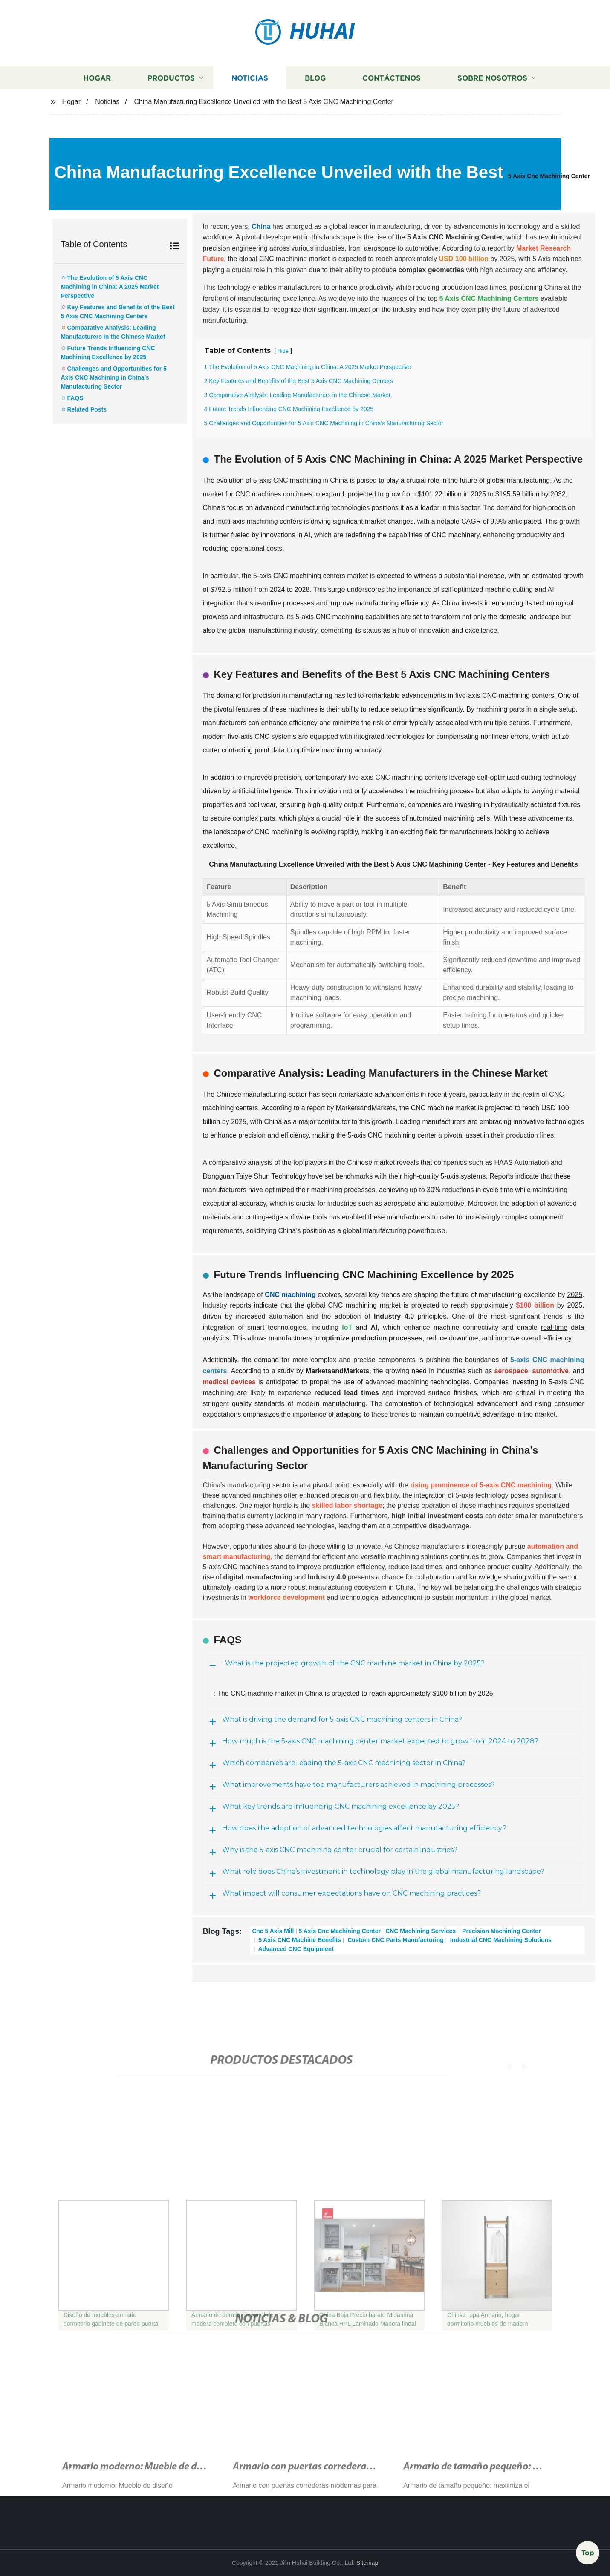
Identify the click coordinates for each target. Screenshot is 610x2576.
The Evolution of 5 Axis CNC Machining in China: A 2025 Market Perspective (110, 286)
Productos (171, 78)
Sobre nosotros (492, 78)
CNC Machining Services (420, 1931)
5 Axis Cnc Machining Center (549, 176)
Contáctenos (391, 78)
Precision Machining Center (500, 1931)
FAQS (75, 398)
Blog (315, 78)
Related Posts (87, 409)
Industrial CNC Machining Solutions (500, 1939)
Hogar (97, 78)
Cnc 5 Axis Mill (273, 1931)
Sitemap (367, 2562)
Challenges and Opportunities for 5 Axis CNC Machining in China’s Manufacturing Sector (114, 377)
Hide (283, 351)
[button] (500, 2066)
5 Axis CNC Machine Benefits (299, 1939)
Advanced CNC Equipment (295, 1948)
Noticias (249, 78)
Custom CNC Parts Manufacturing (394, 1939)
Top (587, 2553)
